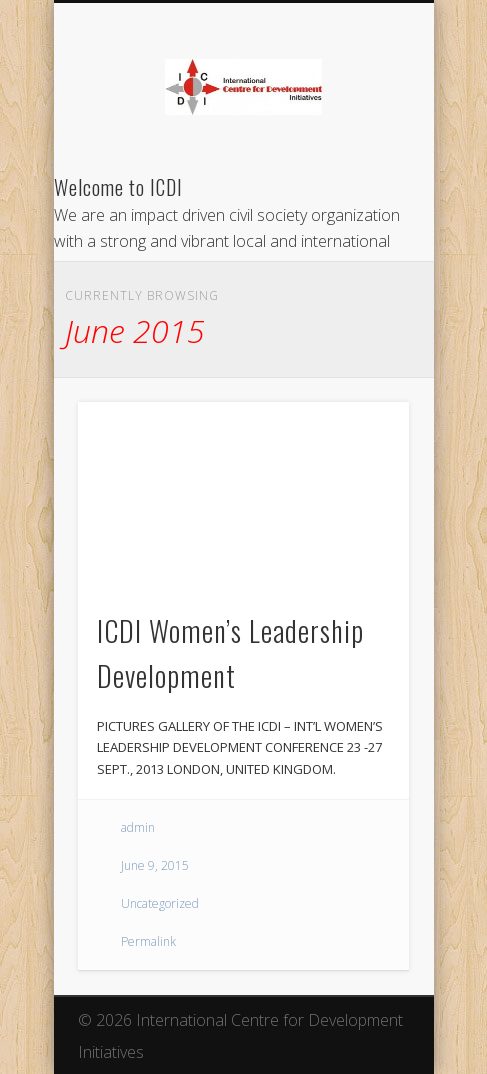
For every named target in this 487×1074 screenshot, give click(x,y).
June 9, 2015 (155, 865)
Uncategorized (160, 903)
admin (138, 827)
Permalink (148, 941)
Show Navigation (360, 179)
